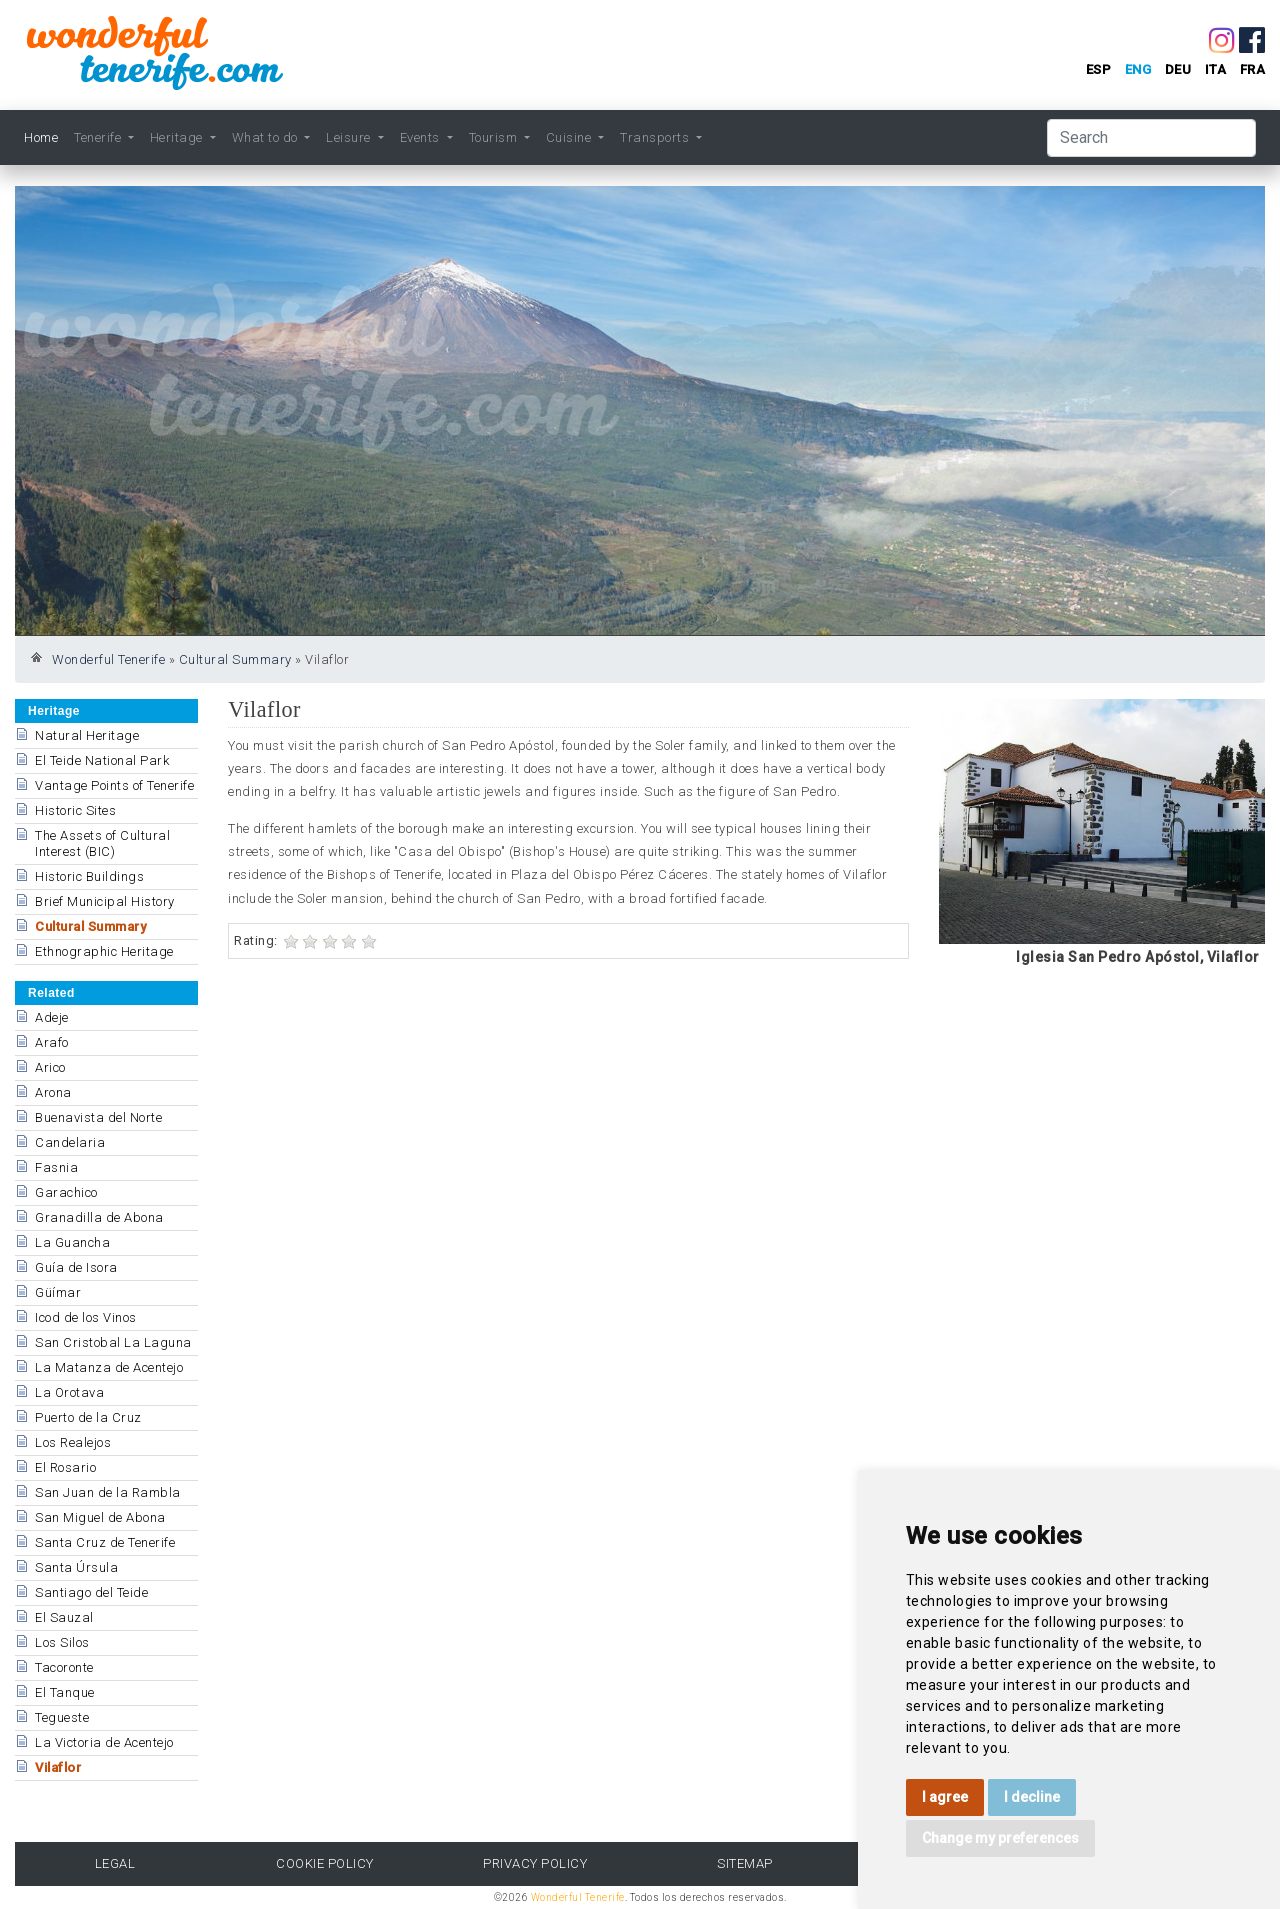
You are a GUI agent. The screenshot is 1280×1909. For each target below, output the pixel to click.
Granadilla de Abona (99, 1217)
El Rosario (65, 1467)
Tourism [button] (495, 137)
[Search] (1151, 138)
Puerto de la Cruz (88, 1417)
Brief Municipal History (105, 901)
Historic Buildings (89, 876)
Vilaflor (58, 1767)
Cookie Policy (325, 1863)
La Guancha (72, 1242)
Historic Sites (75, 810)
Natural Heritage (87, 735)
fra (1253, 69)
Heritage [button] (178, 137)
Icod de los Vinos (86, 1317)
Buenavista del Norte (98, 1117)
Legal (115, 1863)
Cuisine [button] (570, 137)
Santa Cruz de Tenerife (105, 1542)
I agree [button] (945, 1797)
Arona (53, 1092)
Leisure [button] (350, 137)
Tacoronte (64, 1667)
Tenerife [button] (99, 137)
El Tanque (65, 1692)
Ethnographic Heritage (104, 951)
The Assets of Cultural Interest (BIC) (102, 843)
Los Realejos (73, 1442)
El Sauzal (64, 1617)
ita (1216, 69)
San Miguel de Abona (100, 1517)
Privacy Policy (535, 1863)
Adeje (52, 1017)
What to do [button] (267, 137)
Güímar (58, 1292)
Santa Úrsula (76, 1567)
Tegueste (62, 1717)
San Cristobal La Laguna (113, 1342)
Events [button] (422, 137)
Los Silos (62, 1642)
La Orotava (69, 1392)
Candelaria (70, 1142)
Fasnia (56, 1167)
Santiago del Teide (91, 1592)
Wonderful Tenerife (108, 659)
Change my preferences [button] (1000, 1838)
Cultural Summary (235, 659)
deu (1178, 69)
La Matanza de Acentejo (109, 1367)
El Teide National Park (102, 760)
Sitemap (745, 1863)
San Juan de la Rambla (108, 1492)
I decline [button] (1032, 1797)
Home (41, 137)
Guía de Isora (76, 1267)
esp (1099, 69)
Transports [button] (656, 137)
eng (1138, 69)
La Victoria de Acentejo (104, 1742)
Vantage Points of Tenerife (114, 785)
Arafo (52, 1042)
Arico (50, 1067)
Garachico (66, 1192)
